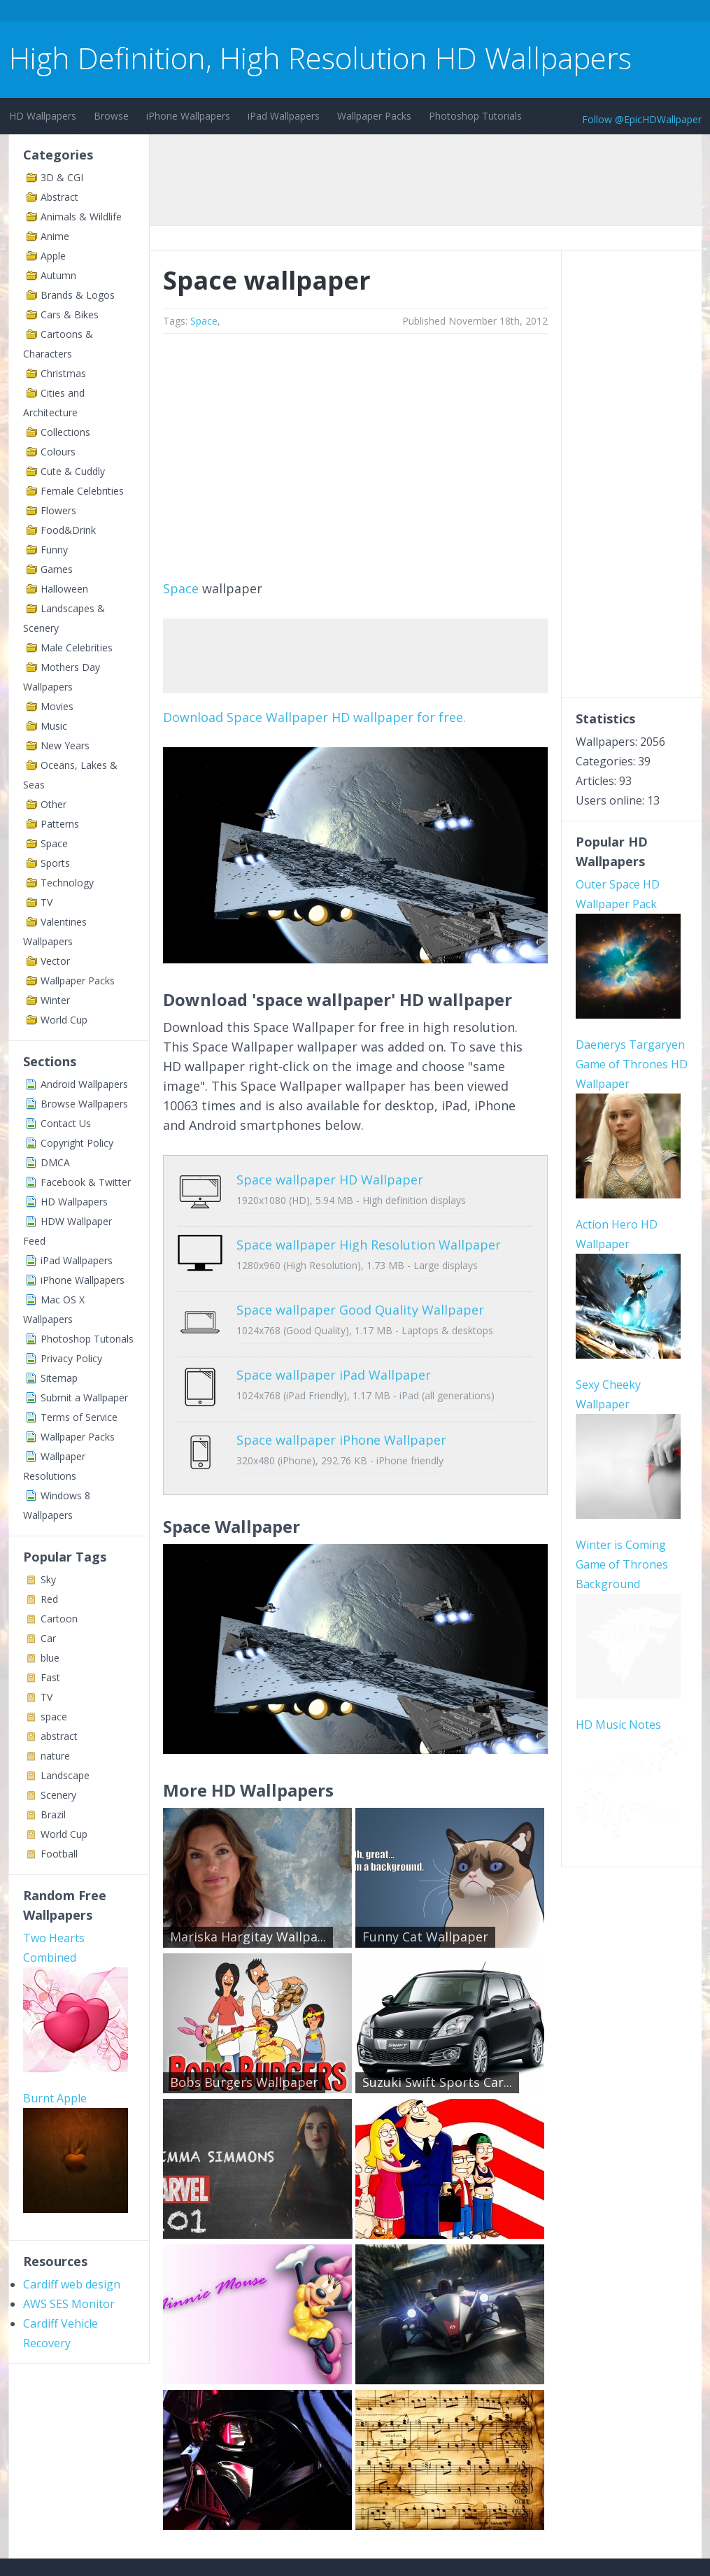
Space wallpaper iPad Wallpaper (333, 1343)
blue (50, 1657)
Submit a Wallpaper (84, 1397)
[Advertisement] (263, 13)
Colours (58, 451)
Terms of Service (79, 1417)
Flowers (58, 510)
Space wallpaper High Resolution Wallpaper (368, 1234)
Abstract (59, 197)
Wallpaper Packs (374, 115)
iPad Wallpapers (284, 115)
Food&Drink (68, 530)
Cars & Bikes (70, 314)
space (54, 1716)
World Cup (64, 1019)
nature (55, 1755)
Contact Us (66, 1123)
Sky (48, 1579)
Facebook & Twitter (86, 1182)
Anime (55, 236)
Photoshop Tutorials (475, 115)
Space (54, 843)
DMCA (55, 1162)
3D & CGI (62, 177)
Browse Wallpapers (84, 1103)
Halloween (64, 588)
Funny (54, 549)
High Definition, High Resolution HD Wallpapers (320, 58)
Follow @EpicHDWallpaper (642, 119)
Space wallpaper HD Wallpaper (329, 1179)
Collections (65, 432)
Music (54, 726)
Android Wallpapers (84, 1084)
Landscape (65, 1775)
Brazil (53, 1814)
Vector (55, 961)
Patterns (60, 823)
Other (53, 804)
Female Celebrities (82, 490)
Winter (55, 1000)
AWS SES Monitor (69, 2304)
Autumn (58, 275)
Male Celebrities (77, 647)
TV (46, 902)
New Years (65, 745)
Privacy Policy (71, 1358)
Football (59, 1853)
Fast (50, 1677)
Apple (53, 255)
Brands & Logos (78, 295)
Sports (55, 863)
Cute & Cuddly (73, 471)
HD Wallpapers (42, 115)
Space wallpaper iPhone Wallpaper (341, 1397)
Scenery (58, 1795)
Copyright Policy (77, 1142)
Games (57, 569)
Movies (57, 706)
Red (49, 1599)
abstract (59, 1736)
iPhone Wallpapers (188, 115)
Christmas (63, 373)
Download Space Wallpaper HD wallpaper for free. (314, 717)
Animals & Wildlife (81, 216)
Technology (67, 882)
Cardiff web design (71, 2284)
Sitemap (59, 1378)
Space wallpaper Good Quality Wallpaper (360, 1288)
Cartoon (59, 1618)
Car (48, 1638)
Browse (111, 115)
